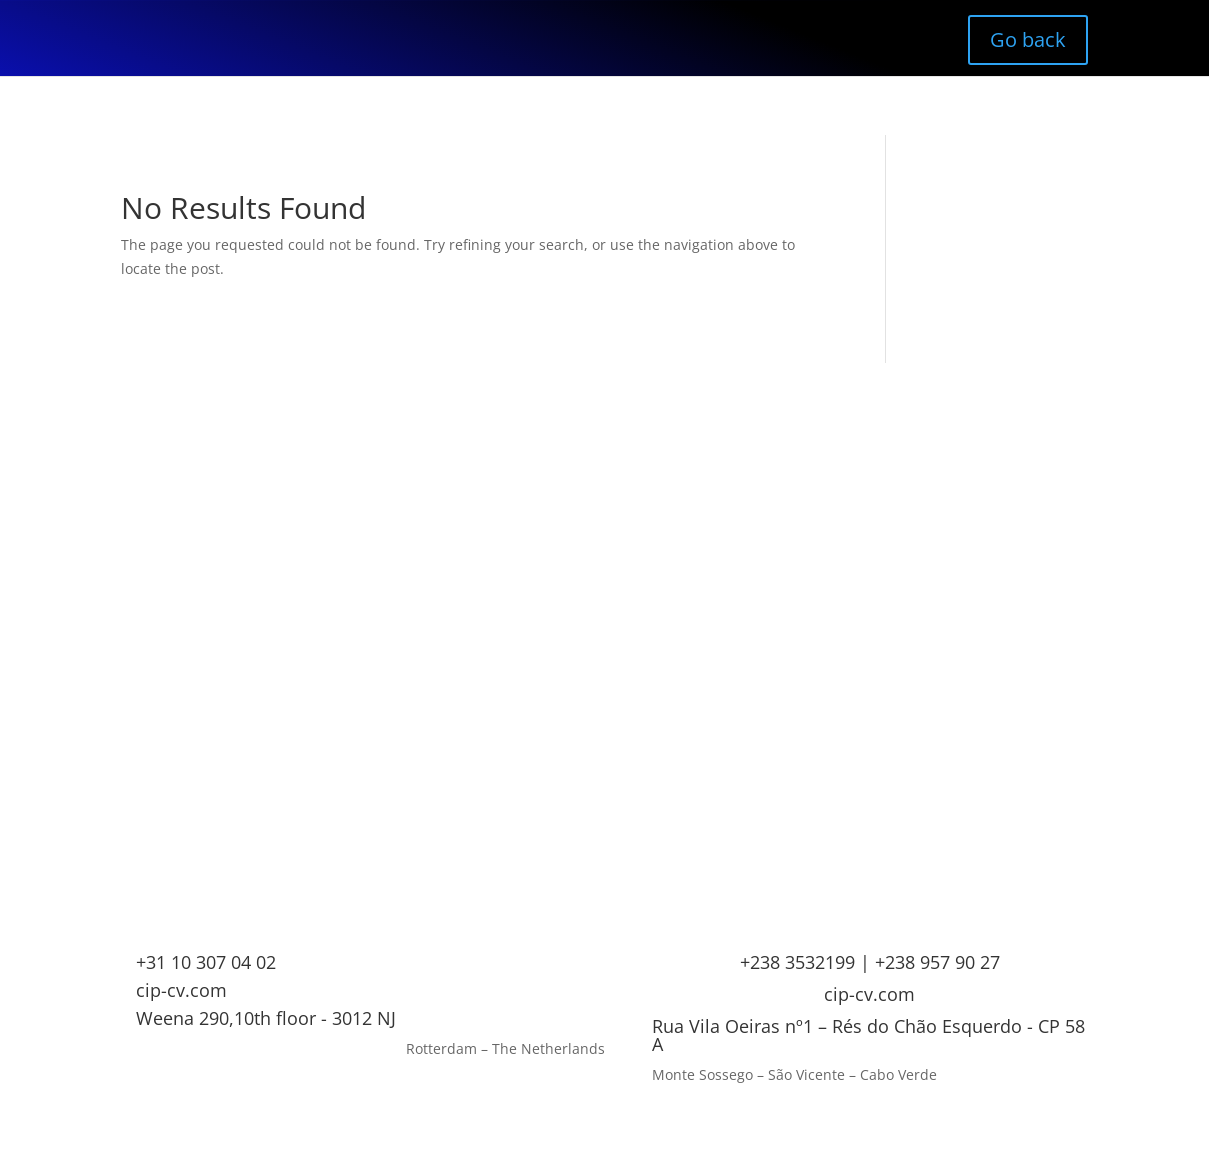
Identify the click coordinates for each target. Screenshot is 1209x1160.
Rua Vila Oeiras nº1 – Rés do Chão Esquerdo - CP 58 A (868, 1035)
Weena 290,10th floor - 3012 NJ (266, 1018)
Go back (1028, 39)
